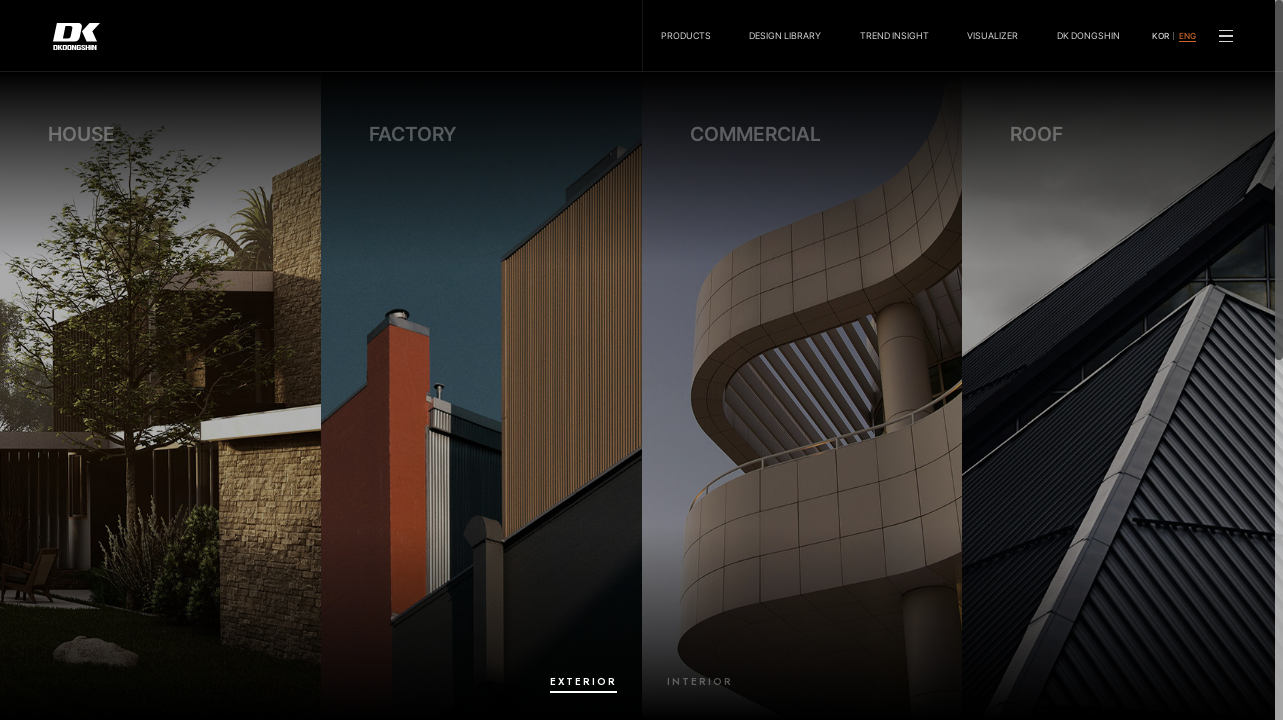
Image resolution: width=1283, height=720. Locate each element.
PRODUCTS (686, 35)
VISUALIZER (992, 35)
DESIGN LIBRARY (785, 35)
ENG (1187, 36)
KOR (1160, 36)
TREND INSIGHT (894, 35)
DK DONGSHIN (1088, 35)
